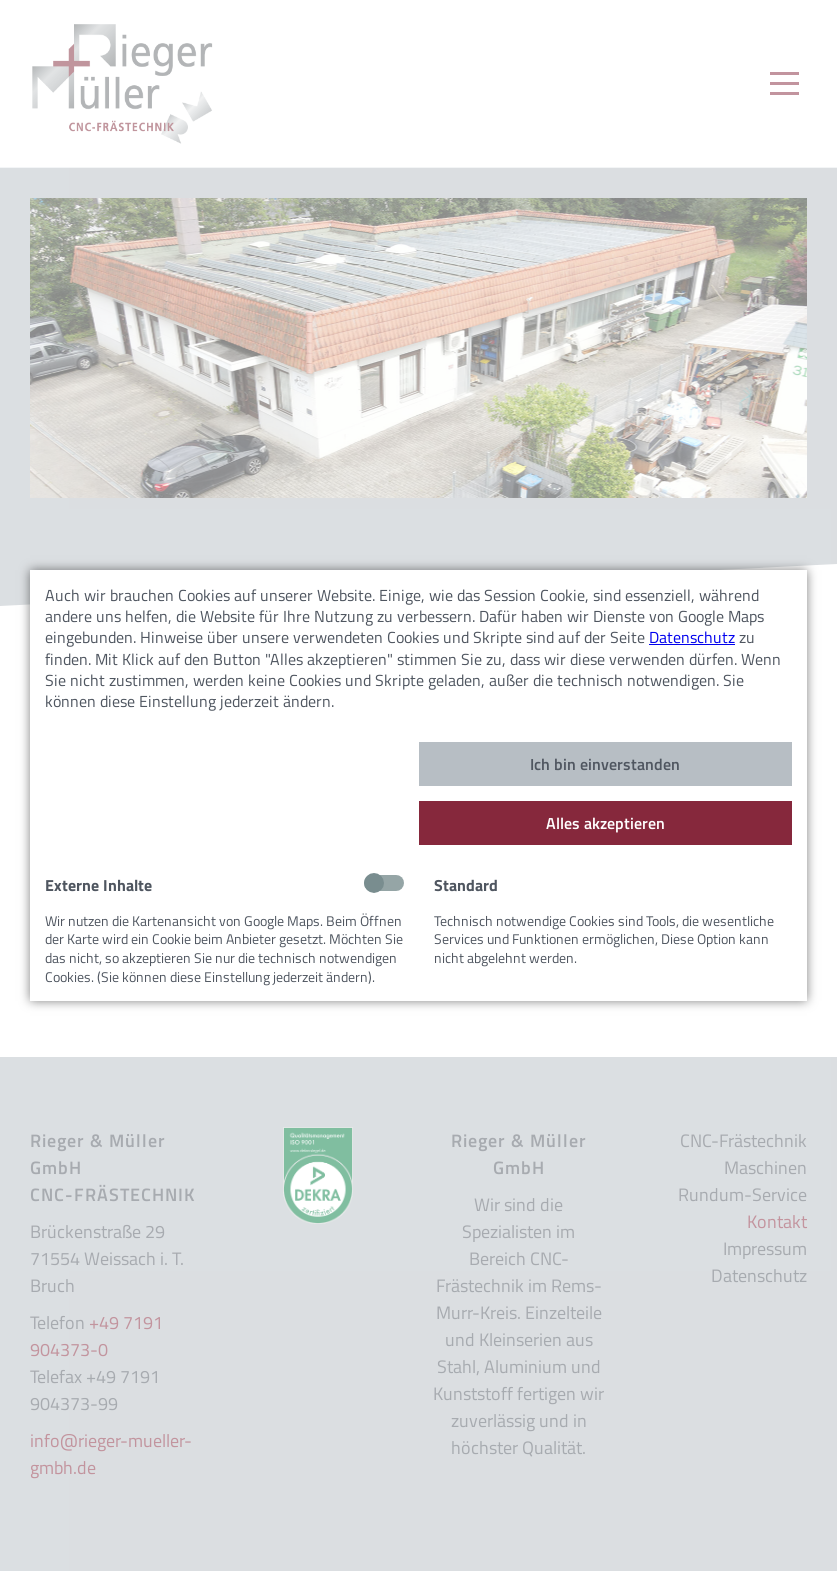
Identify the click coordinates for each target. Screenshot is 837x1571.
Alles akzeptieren (605, 823)
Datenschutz (692, 637)
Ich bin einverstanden (605, 764)
